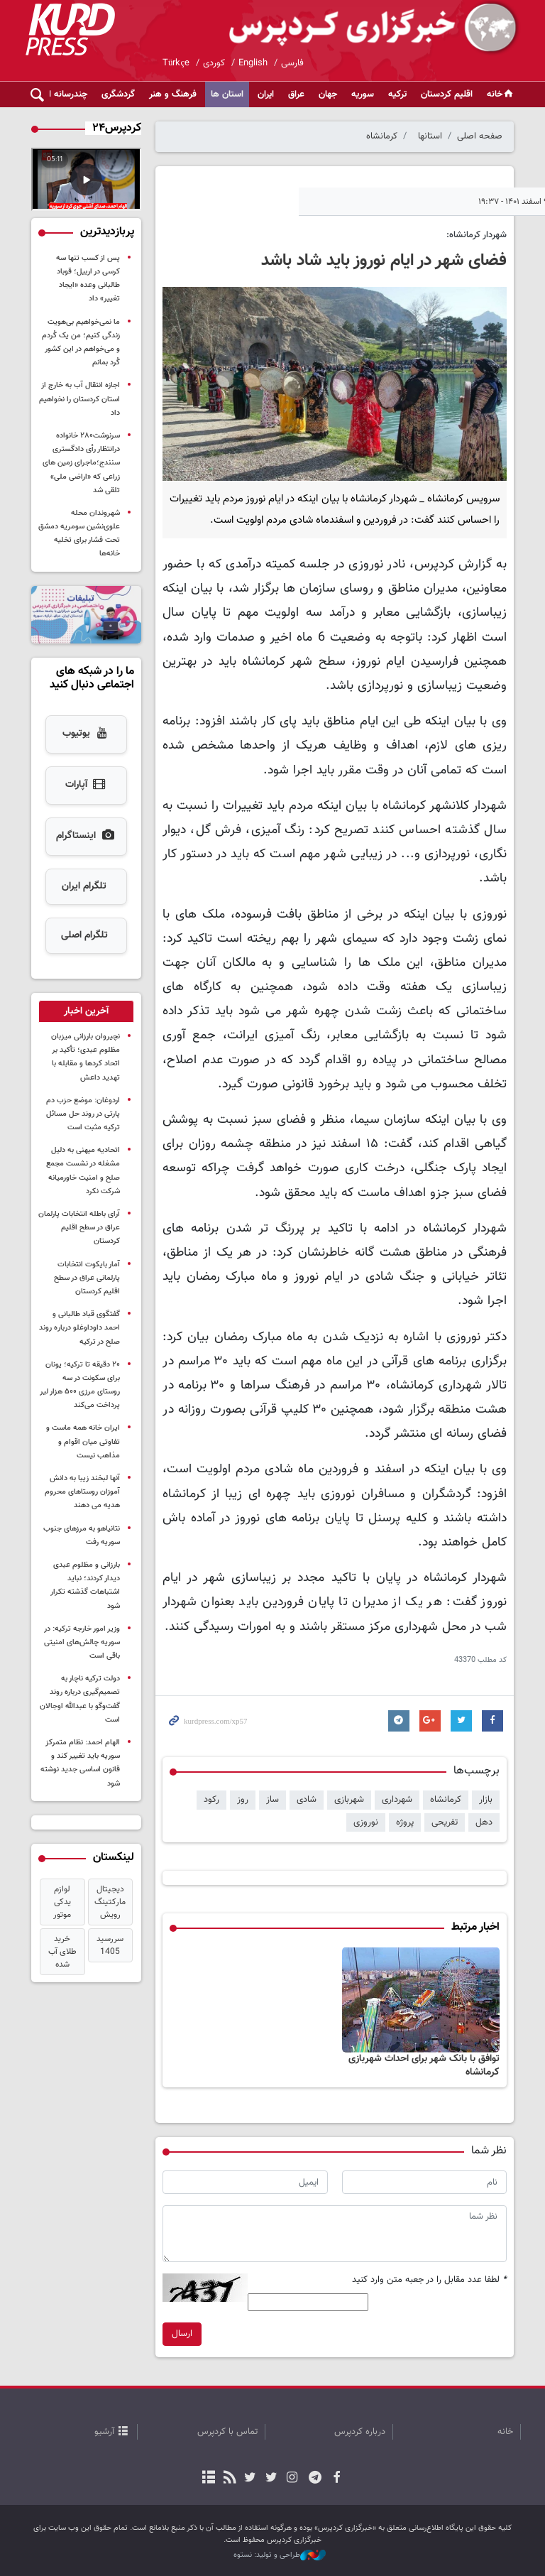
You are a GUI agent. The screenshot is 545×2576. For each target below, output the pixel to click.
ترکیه (397, 94)
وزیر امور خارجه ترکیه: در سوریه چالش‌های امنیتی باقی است (82, 1642)
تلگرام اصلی (84, 935)
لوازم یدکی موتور (62, 1902)
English (253, 63)
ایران (266, 94)
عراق (296, 94)
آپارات (86, 785)
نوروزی (365, 1822)
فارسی (292, 63)
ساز (272, 1800)
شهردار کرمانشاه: (476, 235)
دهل (483, 1822)
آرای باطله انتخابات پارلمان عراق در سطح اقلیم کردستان (79, 1227)
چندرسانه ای (65, 94)
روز (242, 1800)
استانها (430, 136)
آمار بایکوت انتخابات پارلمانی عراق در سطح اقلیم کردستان (87, 1278)
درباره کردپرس (359, 2432)
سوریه (362, 94)
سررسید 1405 (110, 1945)
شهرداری (397, 1800)
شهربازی (349, 1800)
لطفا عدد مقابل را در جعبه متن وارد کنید (429, 2280)
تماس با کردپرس (227, 2432)
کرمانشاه (381, 136)
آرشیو (104, 2432)
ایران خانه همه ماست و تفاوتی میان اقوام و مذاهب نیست (83, 1441)
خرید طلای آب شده (62, 1952)
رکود (211, 1800)
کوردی (214, 63)
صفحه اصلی (479, 136)
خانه (501, 94)
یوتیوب (86, 734)
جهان (328, 94)
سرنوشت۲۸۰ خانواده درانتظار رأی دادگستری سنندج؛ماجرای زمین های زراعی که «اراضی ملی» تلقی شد (81, 463)
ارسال (182, 2334)
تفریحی (444, 1822)
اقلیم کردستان (447, 94)
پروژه (405, 1822)
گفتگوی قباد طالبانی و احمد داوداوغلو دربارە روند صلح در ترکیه (79, 1327)
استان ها (227, 94)
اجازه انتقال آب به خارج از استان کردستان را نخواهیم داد (79, 398)
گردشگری (118, 94)
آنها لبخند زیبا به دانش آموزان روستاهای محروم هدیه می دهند (82, 1491)
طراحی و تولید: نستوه (279, 2555)
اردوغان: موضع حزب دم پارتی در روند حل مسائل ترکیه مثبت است (83, 1114)
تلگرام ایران (84, 886)
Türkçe (176, 63)
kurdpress (352, 28)
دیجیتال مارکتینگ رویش (110, 1902)
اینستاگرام (86, 836)
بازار (485, 1800)
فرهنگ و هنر (173, 94)
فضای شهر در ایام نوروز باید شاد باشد (384, 260)
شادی (306, 1800)
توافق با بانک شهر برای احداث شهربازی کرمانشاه (424, 2066)
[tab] (86, 1011)
